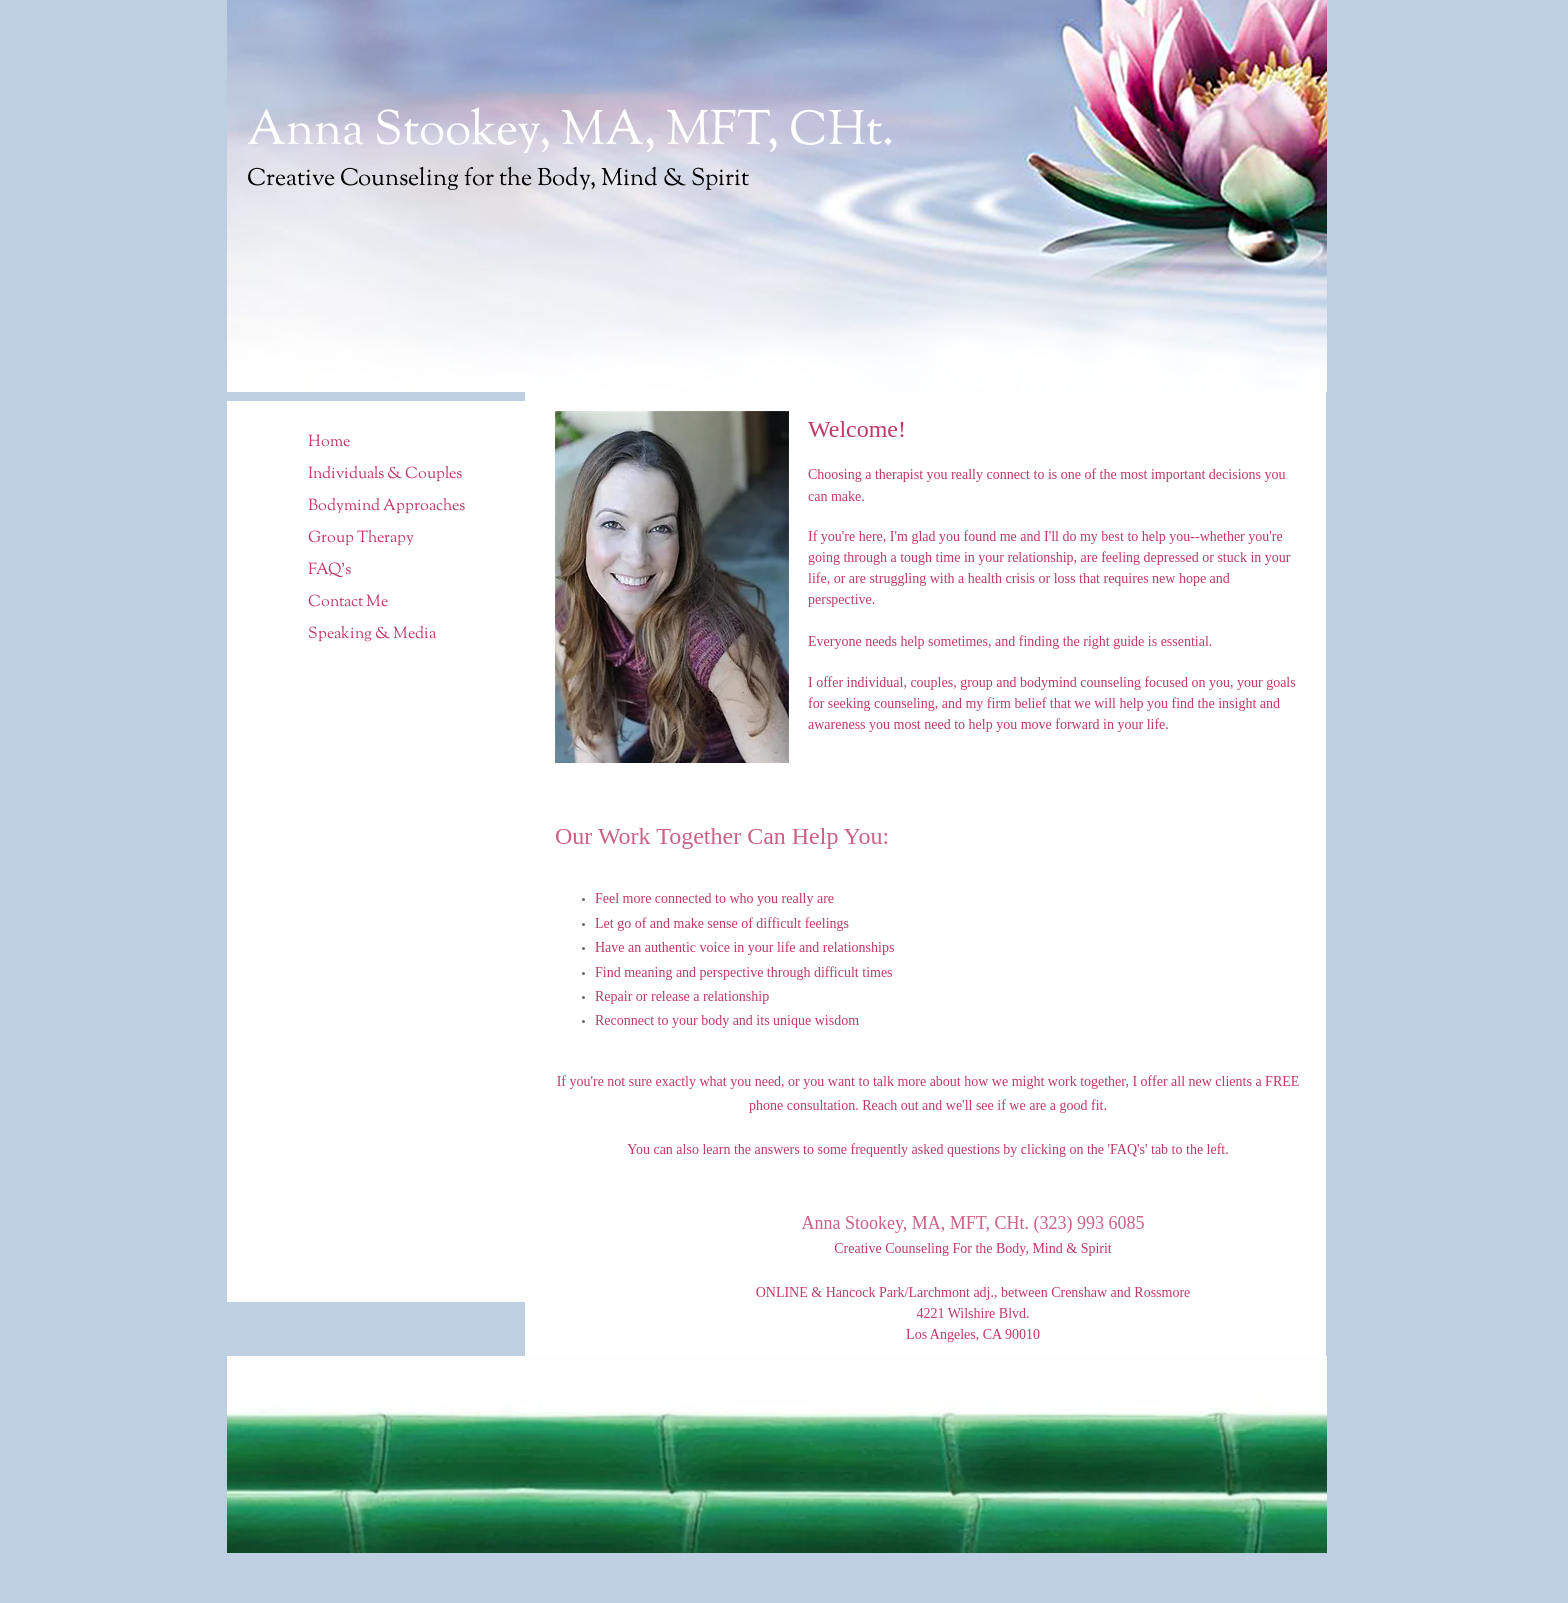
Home (329, 442)
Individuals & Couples (385, 474)
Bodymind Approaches (386, 506)
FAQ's (329, 570)
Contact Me (348, 602)
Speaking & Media (372, 634)
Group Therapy (361, 538)
